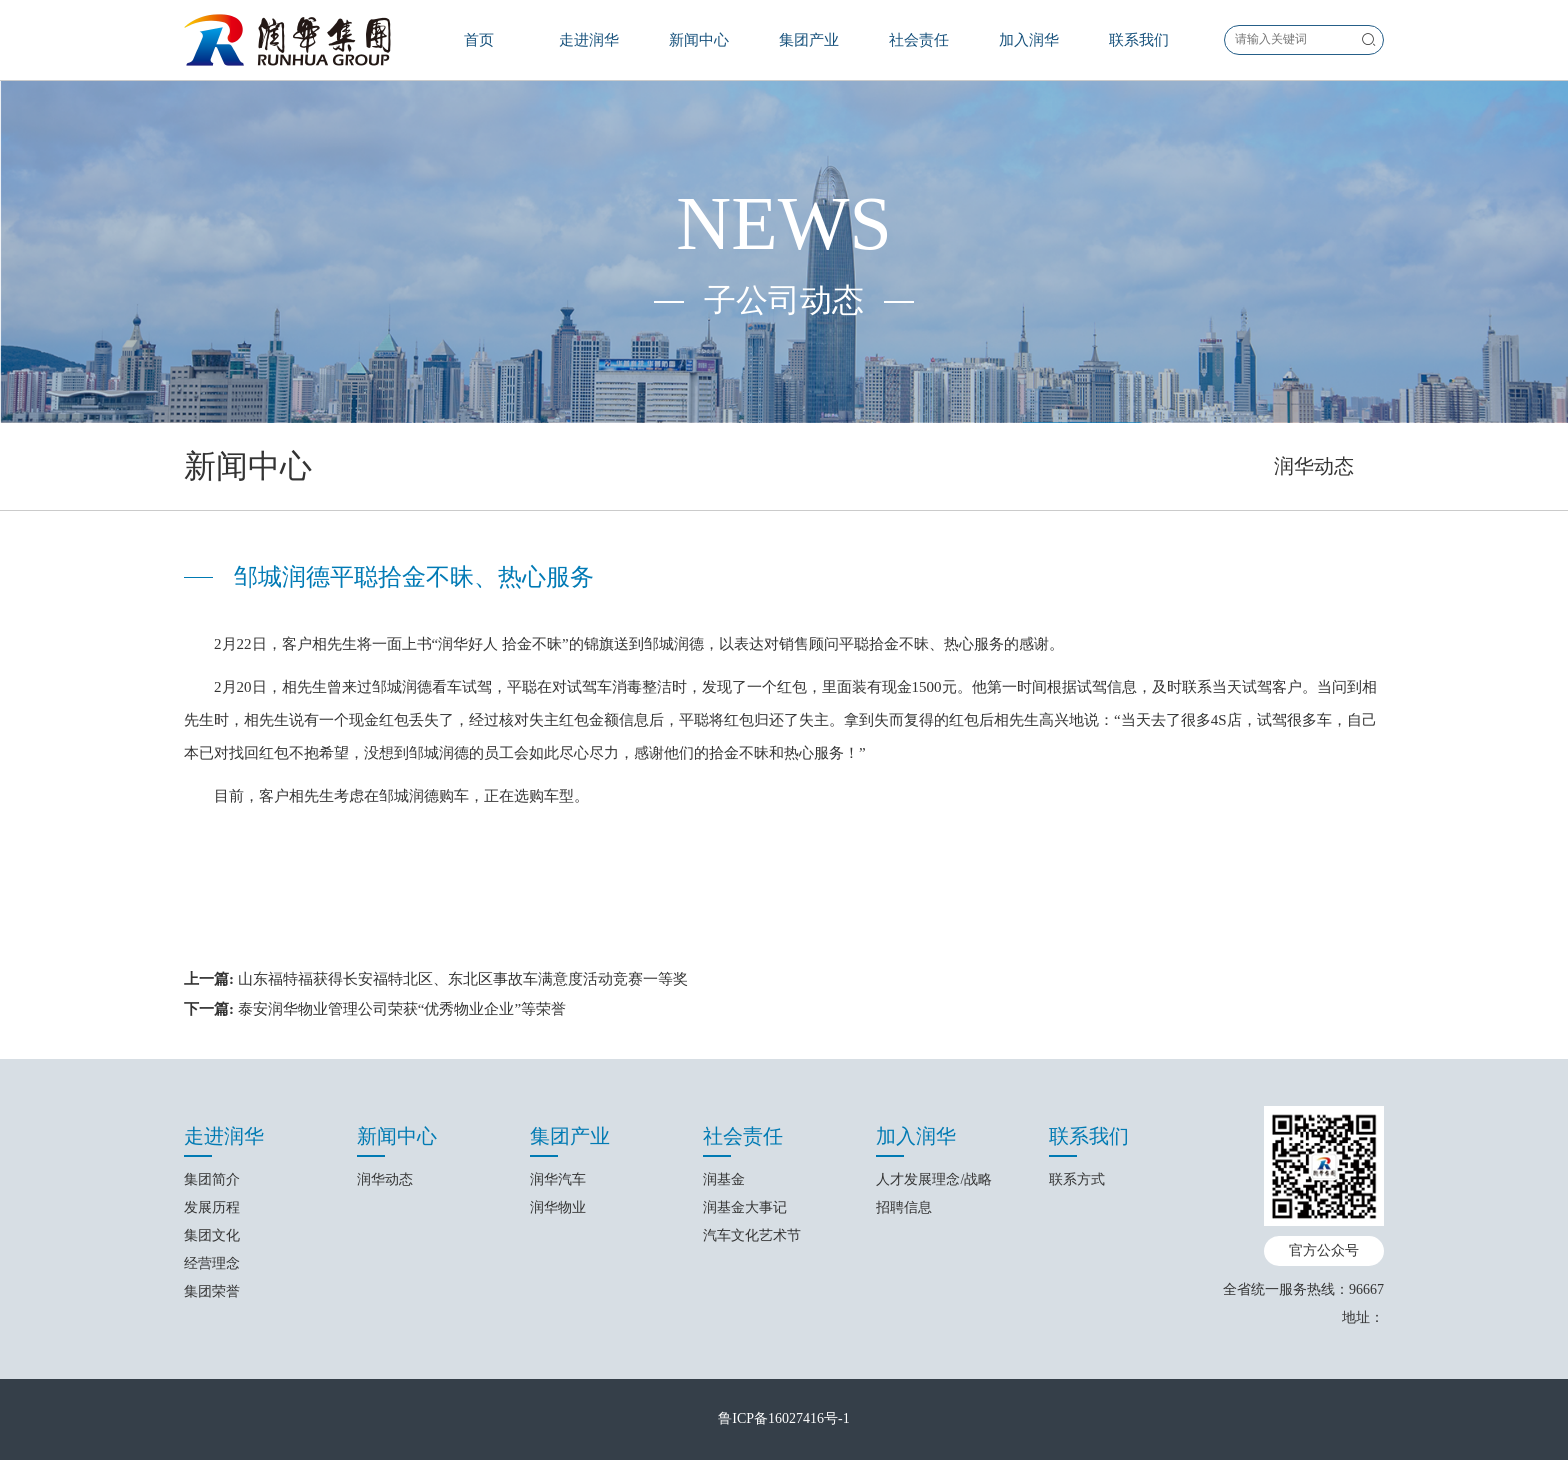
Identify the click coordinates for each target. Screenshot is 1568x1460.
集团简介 (212, 1179)
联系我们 (1139, 40)
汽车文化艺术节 (752, 1235)
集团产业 (809, 40)
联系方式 (1077, 1179)
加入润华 (1029, 40)
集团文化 (212, 1235)
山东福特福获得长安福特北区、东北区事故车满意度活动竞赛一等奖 (463, 979)
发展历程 (212, 1207)
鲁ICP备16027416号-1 (783, 1418)
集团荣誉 (212, 1291)
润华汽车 (558, 1179)
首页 (479, 40)
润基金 (724, 1179)
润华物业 (558, 1207)
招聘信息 (904, 1207)
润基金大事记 (745, 1207)
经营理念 (212, 1263)
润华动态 (1314, 466)
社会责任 (919, 40)
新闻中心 (699, 40)
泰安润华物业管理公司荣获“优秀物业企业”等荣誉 (402, 1009)
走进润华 (589, 40)
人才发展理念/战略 (934, 1179)
